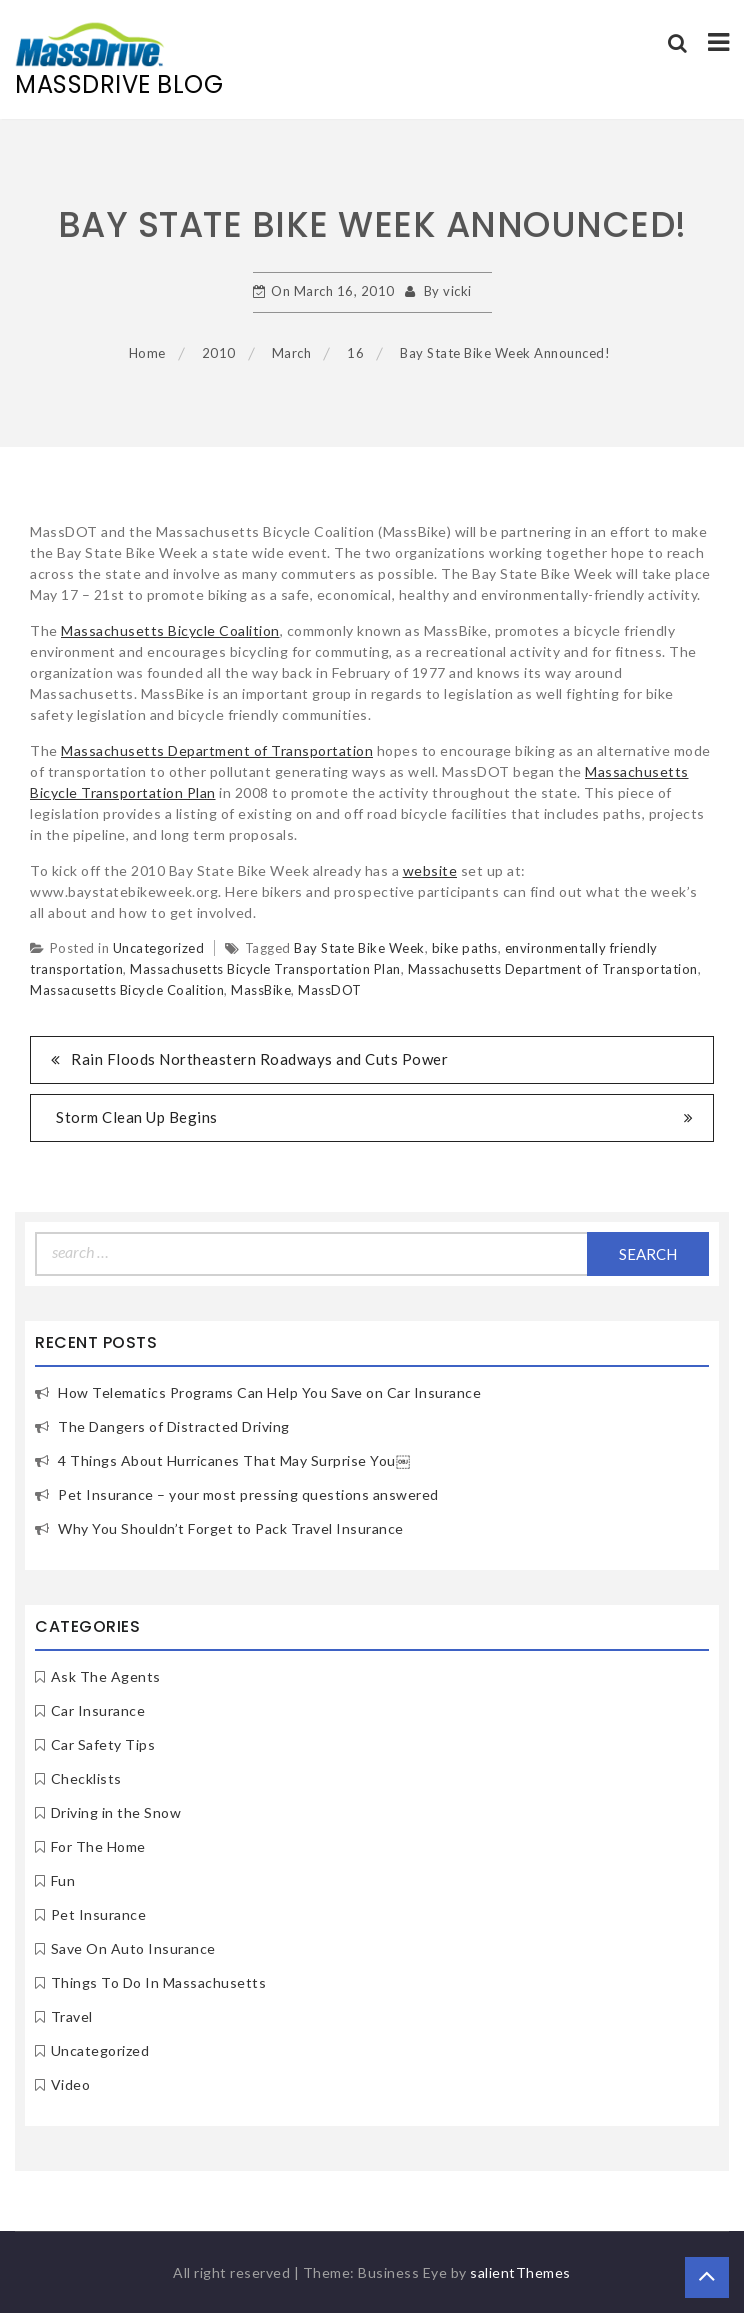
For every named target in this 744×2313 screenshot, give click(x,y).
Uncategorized (159, 948)
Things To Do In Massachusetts (159, 1982)
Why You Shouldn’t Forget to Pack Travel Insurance (231, 1528)
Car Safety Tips (103, 1744)
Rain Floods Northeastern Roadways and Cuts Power (259, 1059)
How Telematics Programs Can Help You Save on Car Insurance (269, 1392)
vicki (457, 291)
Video (71, 2084)
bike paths (465, 948)
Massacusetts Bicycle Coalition (127, 990)
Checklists (86, 1778)
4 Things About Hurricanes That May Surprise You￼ (234, 1460)
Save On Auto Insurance (133, 1948)
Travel (72, 2016)
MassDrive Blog (119, 84)
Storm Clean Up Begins (137, 1117)
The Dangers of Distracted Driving (174, 1426)
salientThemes (520, 2272)
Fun (63, 1880)
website (430, 870)
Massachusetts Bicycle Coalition (170, 630)
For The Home (98, 1846)
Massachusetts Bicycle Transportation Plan (265, 969)
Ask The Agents (106, 1676)
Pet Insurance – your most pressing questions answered (248, 1494)
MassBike (261, 990)
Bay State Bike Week (359, 948)
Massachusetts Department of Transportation (217, 750)
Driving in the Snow (116, 1812)
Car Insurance (98, 1710)
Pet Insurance (99, 1914)
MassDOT (330, 990)
